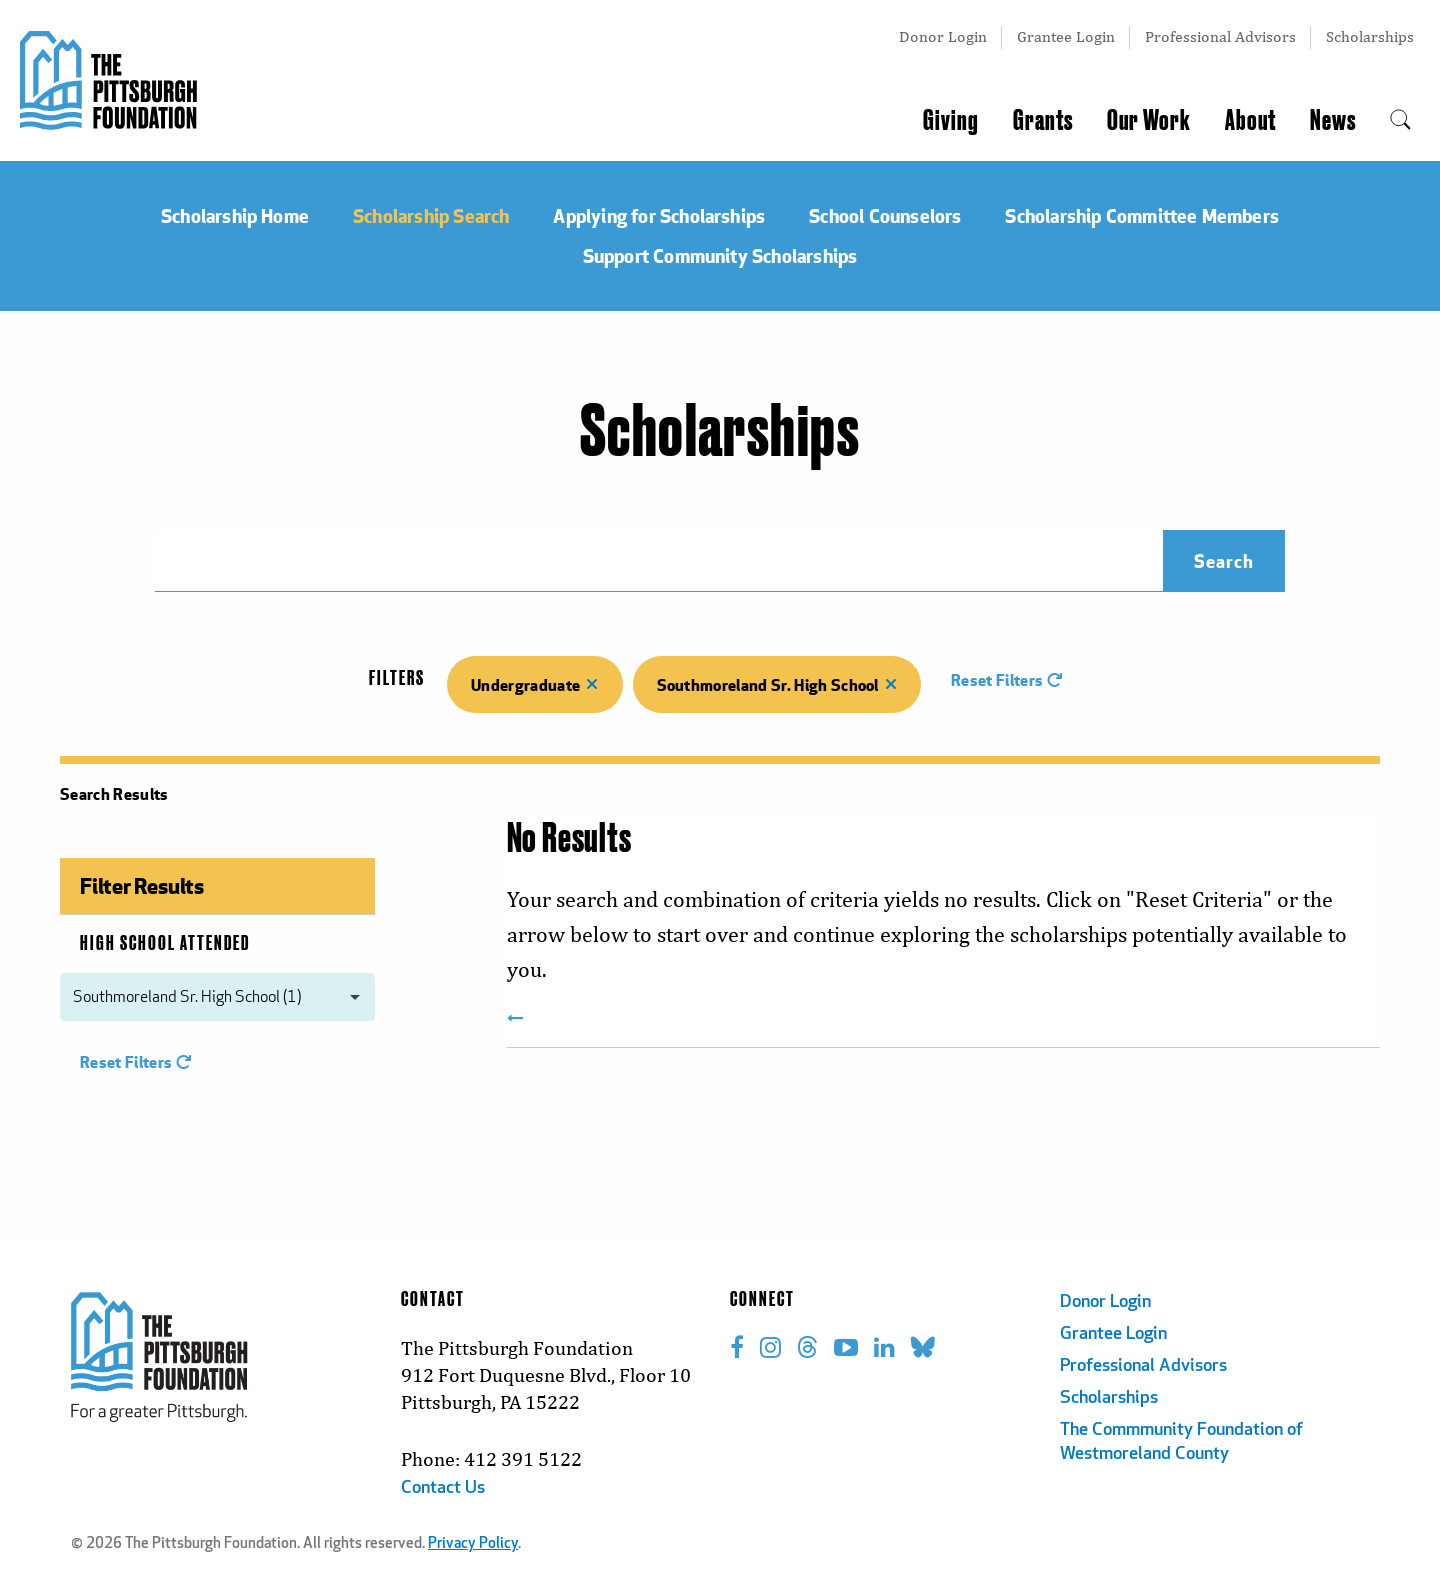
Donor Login (943, 36)
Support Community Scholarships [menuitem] (720, 255)
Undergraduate (535, 684)
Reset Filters (1007, 679)
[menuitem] (1400, 121)
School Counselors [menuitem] (885, 215)
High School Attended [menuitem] (165, 944)
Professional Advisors (1220, 36)
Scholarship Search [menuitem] (431, 215)
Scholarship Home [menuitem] (235, 215)
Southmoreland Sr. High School (777, 684)
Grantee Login (1066, 36)
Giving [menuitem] (951, 121)
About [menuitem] (1250, 121)
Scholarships (1370, 36)
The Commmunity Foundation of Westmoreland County (1181, 1442)
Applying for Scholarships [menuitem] (659, 215)
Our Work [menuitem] (1149, 121)
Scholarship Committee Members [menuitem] (1142, 215)
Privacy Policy (473, 1544)
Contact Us (443, 1488)
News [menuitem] (1333, 121)
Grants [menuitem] (1043, 121)
